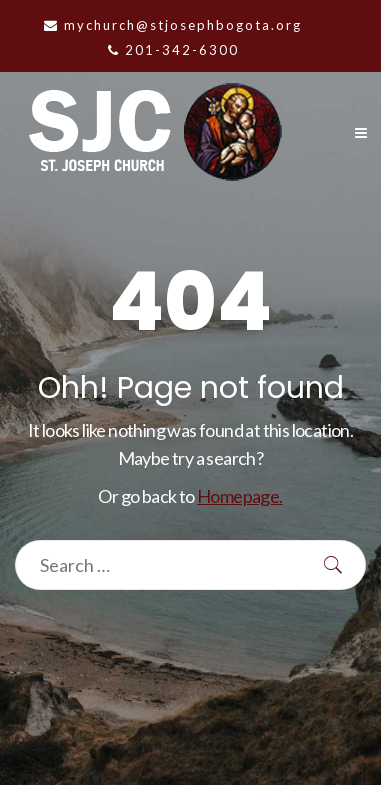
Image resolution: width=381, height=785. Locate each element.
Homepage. (240, 496)
